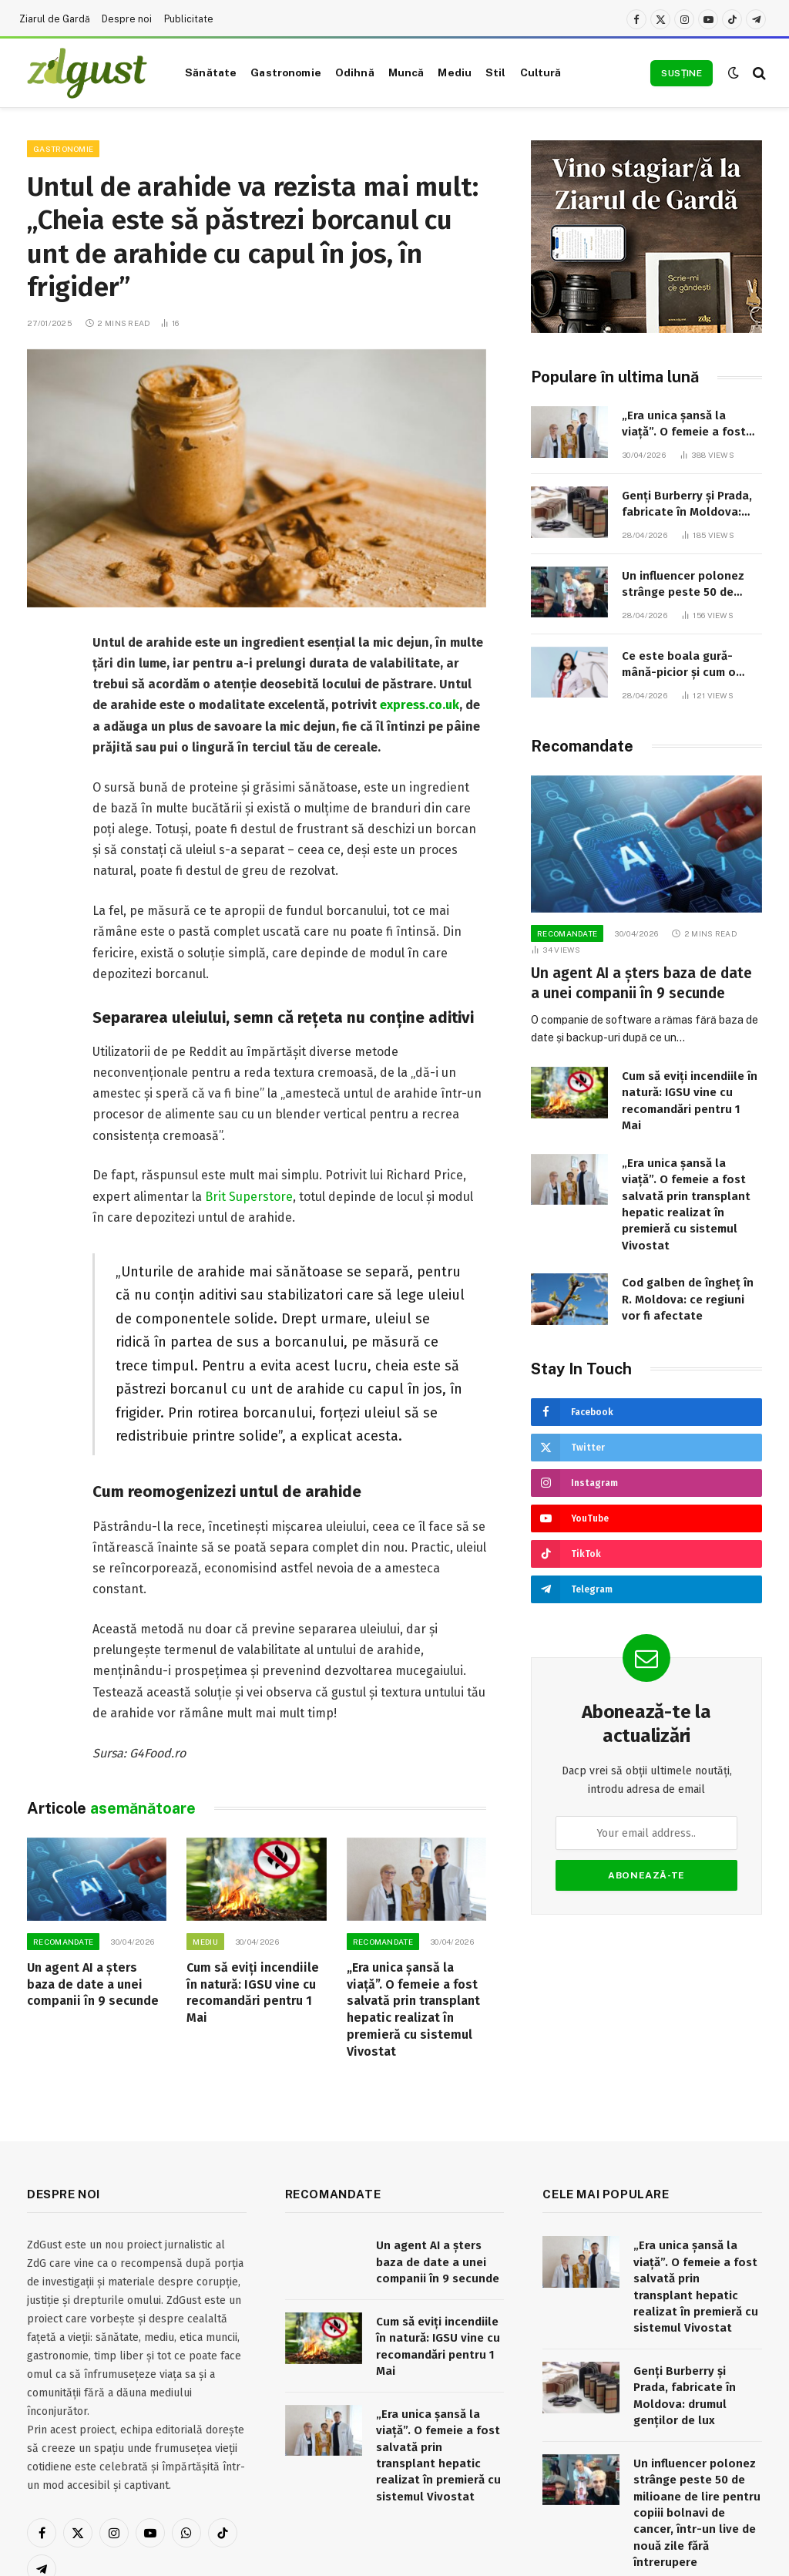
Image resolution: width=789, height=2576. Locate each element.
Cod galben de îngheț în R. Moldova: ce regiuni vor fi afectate (688, 1299)
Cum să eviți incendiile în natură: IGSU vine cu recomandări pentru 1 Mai (252, 1992)
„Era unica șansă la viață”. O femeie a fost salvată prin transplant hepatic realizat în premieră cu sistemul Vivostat (413, 2009)
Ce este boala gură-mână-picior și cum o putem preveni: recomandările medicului (690, 665)
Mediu (455, 72)
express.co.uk (419, 705)
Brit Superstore (249, 1196)
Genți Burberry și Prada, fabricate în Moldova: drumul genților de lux (687, 505)
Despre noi (127, 19)
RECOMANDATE (63, 1941)
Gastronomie (285, 72)
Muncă (406, 72)
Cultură (541, 72)
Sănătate (211, 72)
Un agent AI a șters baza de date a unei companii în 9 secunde (93, 1984)
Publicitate (188, 19)
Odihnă (354, 72)
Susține (681, 73)
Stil (495, 72)
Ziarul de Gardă (54, 19)
